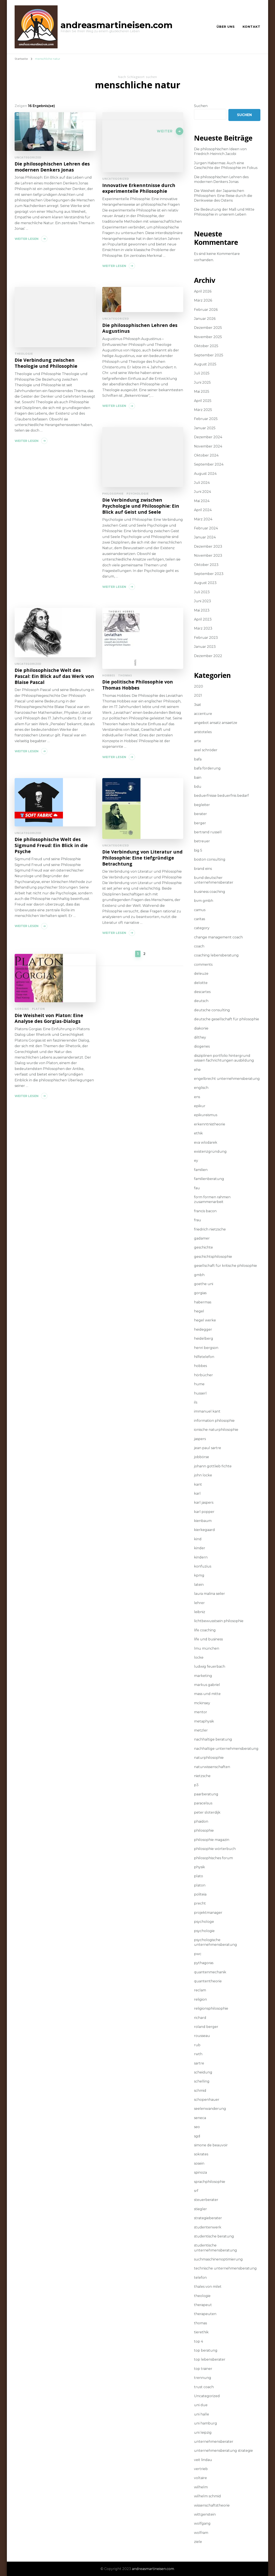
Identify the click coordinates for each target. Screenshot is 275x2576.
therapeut (203, 2305)
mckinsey (202, 1703)
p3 (196, 1785)
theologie (202, 2296)
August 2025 (205, 364)
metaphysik (204, 1721)
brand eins (203, 869)
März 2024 (203, 519)
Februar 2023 (206, 638)
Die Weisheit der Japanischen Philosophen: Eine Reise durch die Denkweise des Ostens (223, 195)
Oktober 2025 (206, 346)
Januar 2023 (205, 647)
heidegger (203, 1329)
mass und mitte (207, 1694)
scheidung (203, 2072)
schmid (200, 2091)
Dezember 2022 (208, 656)
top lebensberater (209, 2359)
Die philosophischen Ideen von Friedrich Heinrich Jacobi (220, 151)
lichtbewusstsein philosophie (218, 1621)
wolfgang (202, 2523)
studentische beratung (214, 2236)
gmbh (199, 1275)
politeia (200, 1894)
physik (199, 1867)
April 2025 (202, 401)
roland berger (206, 2027)
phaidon (201, 1821)
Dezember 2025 (208, 328)
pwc (197, 1954)
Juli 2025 (201, 373)
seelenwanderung (210, 2109)
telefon (200, 2278)
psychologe (204, 1922)
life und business (208, 1639)
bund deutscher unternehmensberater (213, 880)
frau (197, 1220)
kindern (201, 1557)
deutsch (201, 1001)
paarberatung (206, 1794)
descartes (202, 992)
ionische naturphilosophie (216, 1430)
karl (197, 1493)
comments (203, 964)
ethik (198, 1133)
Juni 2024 (202, 492)
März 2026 (203, 300)
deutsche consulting (212, 1010)
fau (197, 1188)
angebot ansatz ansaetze (215, 723)
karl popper (204, 1512)
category (201, 928)
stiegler (200, 2209)
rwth (198, 2054)
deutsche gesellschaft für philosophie (226, 1019)
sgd (197, 2136)
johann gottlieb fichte (213, 1466)
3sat (197, 705)
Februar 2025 (206, 419)
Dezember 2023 (208, 546)
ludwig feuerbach (209, 1666)
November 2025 (208, 337)
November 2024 (208, 446)
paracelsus (203, 1803)
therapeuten (205, 2314)
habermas (202, 1302)
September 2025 (208, 355)
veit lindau (203, 2460)
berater (200, 814)
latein (199, 1585)
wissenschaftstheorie (212, 2505)
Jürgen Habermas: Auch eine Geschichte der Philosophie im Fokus (225, 165)
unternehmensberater (213, 2442)
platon (38, 1009)
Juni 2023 (202, 601)
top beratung (205, 2350)
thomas (200, 2323)
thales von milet (208, 2287)
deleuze (201, 974)
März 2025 (203, 410)
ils (195, 1402)
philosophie (204, 1830)
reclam (200, 1990)
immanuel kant (207, 1411)
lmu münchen (206, 1648)
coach (199, 946)
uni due (201, 2405)
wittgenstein (205, 2514)
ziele (198, 2542)
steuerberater (206, 2200)
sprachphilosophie (209, 2182)
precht (200, 1903)
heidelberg (203, 1338)
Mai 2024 (201, 501)
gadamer (202, 1238)
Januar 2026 (204, 319)
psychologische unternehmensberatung (215, 1942)
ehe (197, 1070)
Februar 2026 (206, 310)
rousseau (202, 2036)
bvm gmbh (203, 901)
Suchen (201, 106)
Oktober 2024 (206, 455)
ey (196, 1161)
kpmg (199, 1575)
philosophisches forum (213, 1858)
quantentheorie (208, 1981)
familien (201, 1170)
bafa (198, 759)
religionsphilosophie (211, 2008)
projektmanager (208, 1913)
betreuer (202, 841)
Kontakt (251, 27)
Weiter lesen (26, 1096)
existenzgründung (210, 1151)
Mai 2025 (201, 391)
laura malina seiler (209, 1594)
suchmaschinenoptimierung (218, 2259)
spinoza (200, 2172)
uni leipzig (203, 2432)
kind (198, 1539)
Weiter (165, 131)
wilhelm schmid (207, 2496)
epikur (199, 1106)
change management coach (218, 937)
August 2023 (205, 583)
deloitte (201, 983)
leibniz (199, 1612)
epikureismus (205, 1115)
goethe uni (203, 1284)
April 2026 (202, 291)
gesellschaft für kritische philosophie (225, 1266)
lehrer (199, 1603)
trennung (202, 2378)
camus (199, 910)
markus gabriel (207, 1685)
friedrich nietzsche (210, 1229)
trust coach (204, 2387)
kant (198, 1484)
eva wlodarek (205, 1142)
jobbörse (201, 1457)
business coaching (209, 892)
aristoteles (203, 732)
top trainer (203, 2369)
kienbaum (203, 1521)
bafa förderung (207, 768)
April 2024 (203, 510)
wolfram (201, 2533)
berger (200, 823)
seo (197, 2127)
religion (200, 1999)
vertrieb (201, 2469)
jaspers (200, 1439)
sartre (199, 2063)
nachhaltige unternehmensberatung (226, 1749)
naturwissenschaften (212, 1767)
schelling (201, 2081)
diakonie (201, 1028)
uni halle (201, 2414)
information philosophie (214, 1421)
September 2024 (208, 464)
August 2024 (205, 474)
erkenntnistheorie (209, 1124)
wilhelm (201, 2487)
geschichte (203, 1247)
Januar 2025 (204, 428)
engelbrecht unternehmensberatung (227, 1079)
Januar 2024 (205, 537)
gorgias (22, 1009)
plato (198, 1876)
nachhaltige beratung (213, 1739)
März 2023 (203, 628)
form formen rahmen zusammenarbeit (212, 1199)
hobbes (200, 1366)
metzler (201, 1730)
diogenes (202, 1046)
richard (200, 2018)
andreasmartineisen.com (117, 25)
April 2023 (203, 619)
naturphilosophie (209, 1758)
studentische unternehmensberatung (215, 2247)
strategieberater (208, 2218)
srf (196, 2191)
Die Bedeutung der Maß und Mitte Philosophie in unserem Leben (224, 211)
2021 (198, 695)
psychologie (204, 1931)
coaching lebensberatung (216, 955)
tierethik (201, 2332)
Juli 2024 (202, 483)
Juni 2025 (202, 382)
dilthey (200, 1037)
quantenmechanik (210, 1972)
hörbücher (203, 1375)
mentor (200, 1712)
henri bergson (206, 1348)
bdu (197, 787)
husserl (200, 1393)
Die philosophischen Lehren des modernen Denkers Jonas (221, 179)
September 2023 (208, 574)
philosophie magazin (211, 1840)
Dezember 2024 (208, 437)
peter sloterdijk (207, 1812)
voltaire (200, 2478)
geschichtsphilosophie (213, 1257)
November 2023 (208, 555)
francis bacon (205, 1211)
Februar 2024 (206, 528)
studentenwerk (207, 2227)
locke (198, 1657)
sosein (199, 2163)
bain (197, 777)
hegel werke (205, 1320)
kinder (199, 1548)
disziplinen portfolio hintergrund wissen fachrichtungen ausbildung (224, 1058)
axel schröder (205, 750)
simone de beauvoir (211, 2145)
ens (197, 1097)
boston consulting (209, 859)
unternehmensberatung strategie (223, 2451)
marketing (203, 1676)
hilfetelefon (204, 1357)
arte (197, 741)
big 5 (198, 850)
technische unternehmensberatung (225, 2268)
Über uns (226, 27)
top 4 (198, 2341)
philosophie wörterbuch (215, 1849)
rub (197, 2045)
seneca (200, 2118)
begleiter (202, 805)
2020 (198, 686)
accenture (203, 714)
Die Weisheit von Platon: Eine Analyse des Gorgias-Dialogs (49, 1018)
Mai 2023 (201, 610)
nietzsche (202, 1776)
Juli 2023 (202, 592)
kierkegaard (204, 1530)
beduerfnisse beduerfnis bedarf (221, 796)
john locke (203, 1475)
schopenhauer (206, 2100)
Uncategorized (207, 2396)
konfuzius (202, 1566)
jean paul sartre (207, 1448)
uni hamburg (205, 2423)
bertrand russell (208, 832)
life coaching (205, 1630)
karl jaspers (203, 1502)
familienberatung (209, 1179)
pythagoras (203, 1963)
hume (199, 1384)
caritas (199, 919)
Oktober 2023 (206, 565)
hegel (199, 1311)
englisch (201, 1088)
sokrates (201, 2154)
